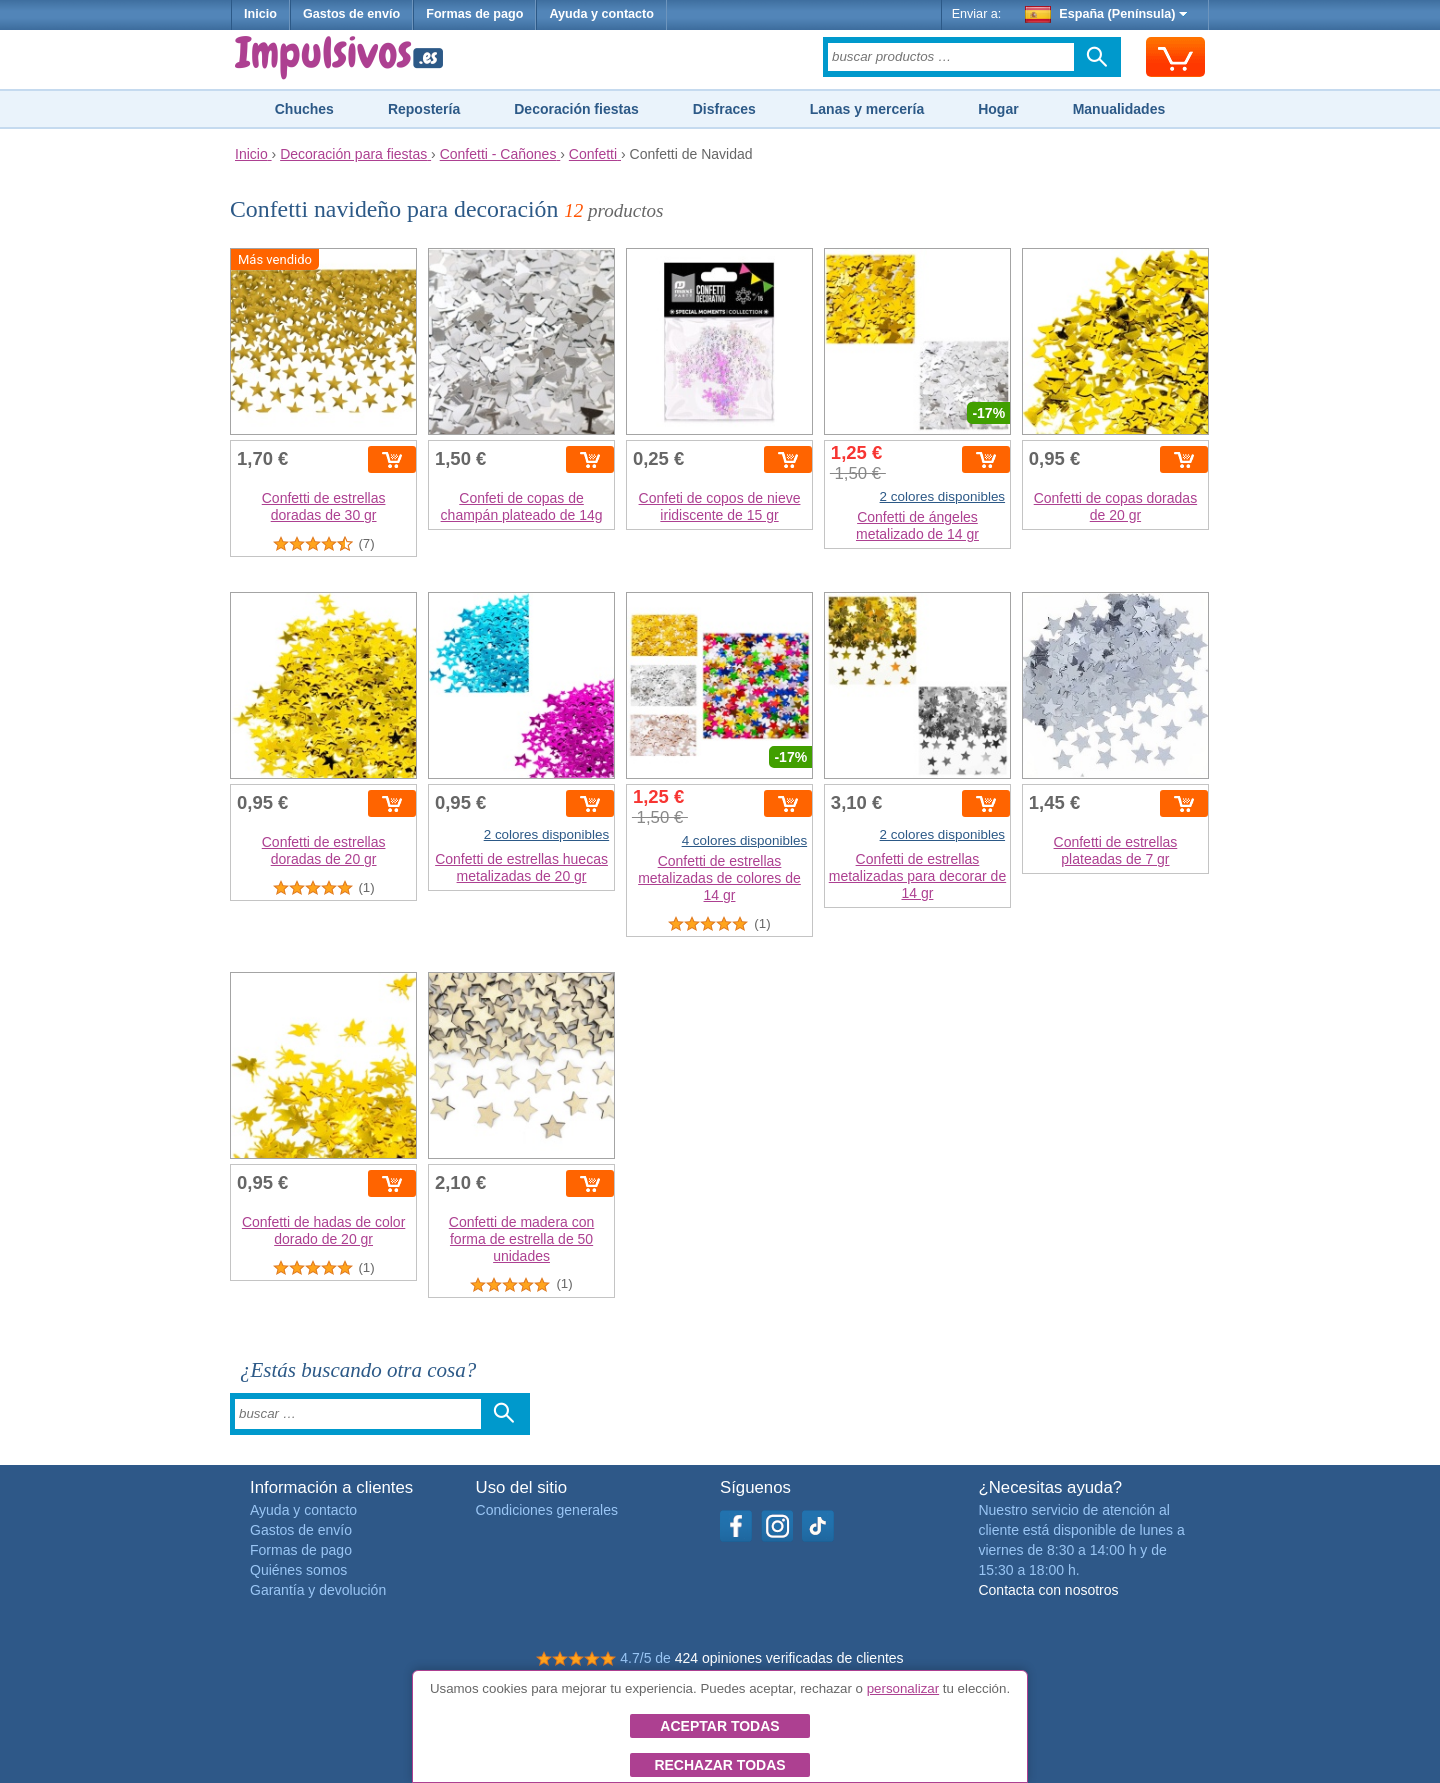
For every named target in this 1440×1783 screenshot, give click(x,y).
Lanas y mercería (867, 109)
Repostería (424, 109)
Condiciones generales (547, 1510)
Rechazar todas (719, 1765)
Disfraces (724, 109)
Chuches (304, 109)
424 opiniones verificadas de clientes (789, 1658)
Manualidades (1119, 109)
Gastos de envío (351, 14)
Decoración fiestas (576, 109)
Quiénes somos (298, 1570)
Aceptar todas (719, 1726)
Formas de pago (474, 14)
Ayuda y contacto (601, 14)
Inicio (260, 14)
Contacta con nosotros (1048, 1590)
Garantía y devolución (318, 1590)
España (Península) (1106, 14)
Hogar (998, 109)
